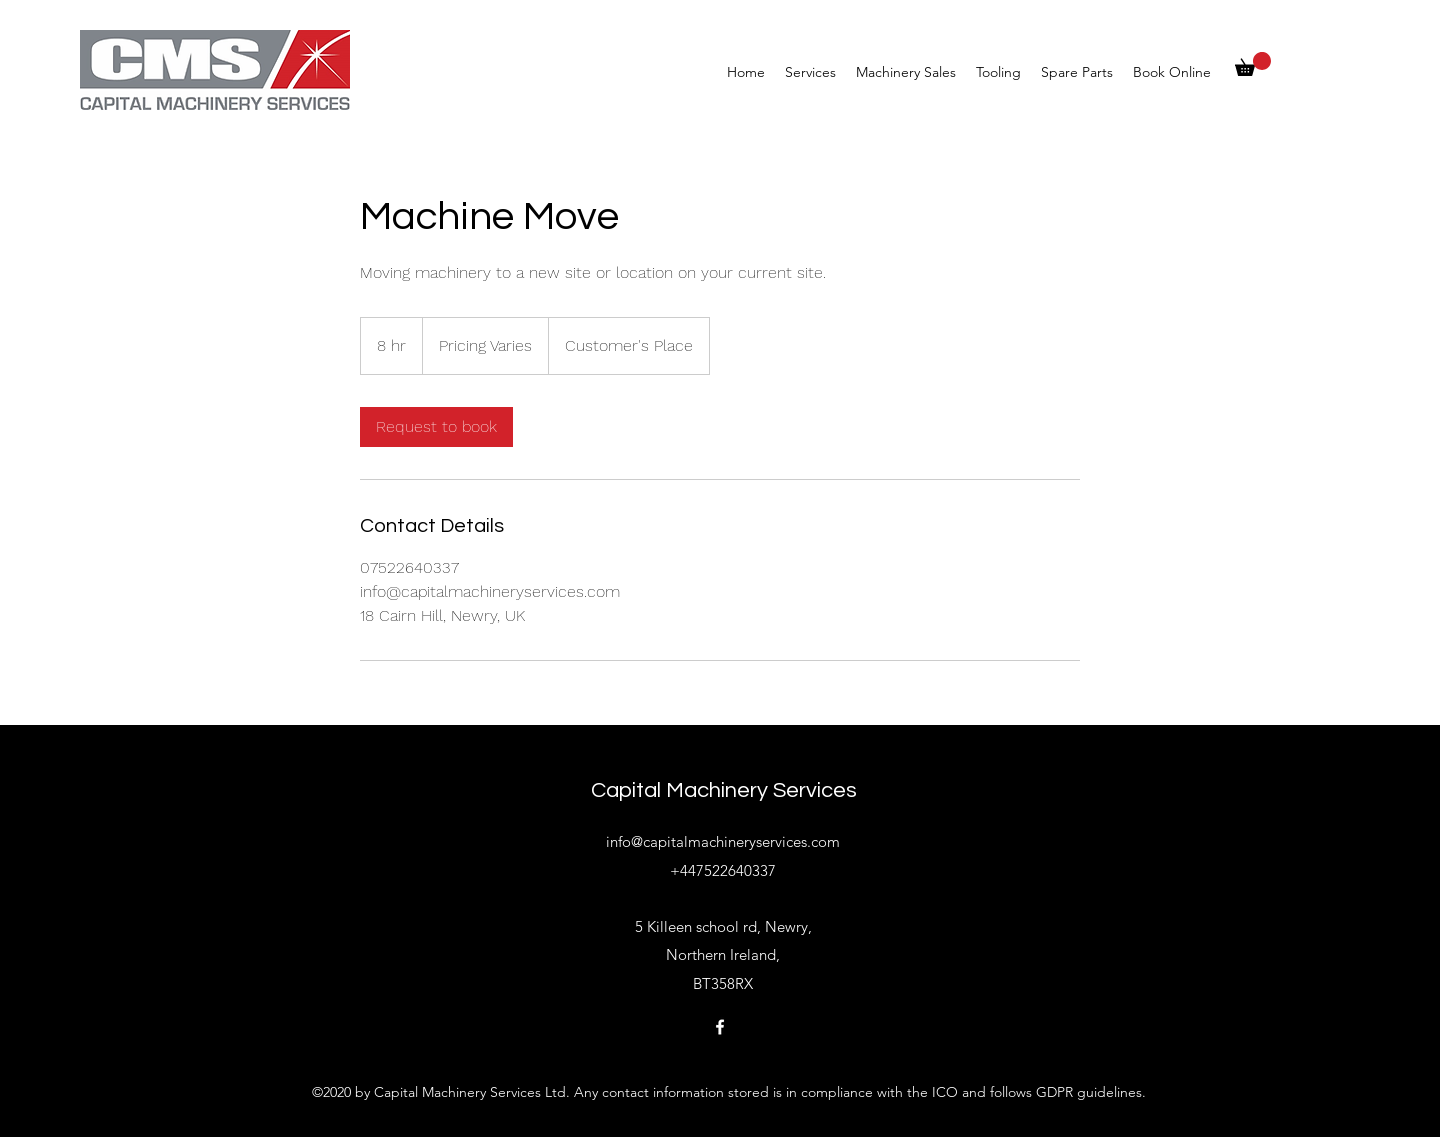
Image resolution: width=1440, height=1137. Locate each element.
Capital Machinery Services (724, 790)
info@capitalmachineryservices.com (723, 841)
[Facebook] (720, 1027)
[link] (436, 427)
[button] (1253, 64)
